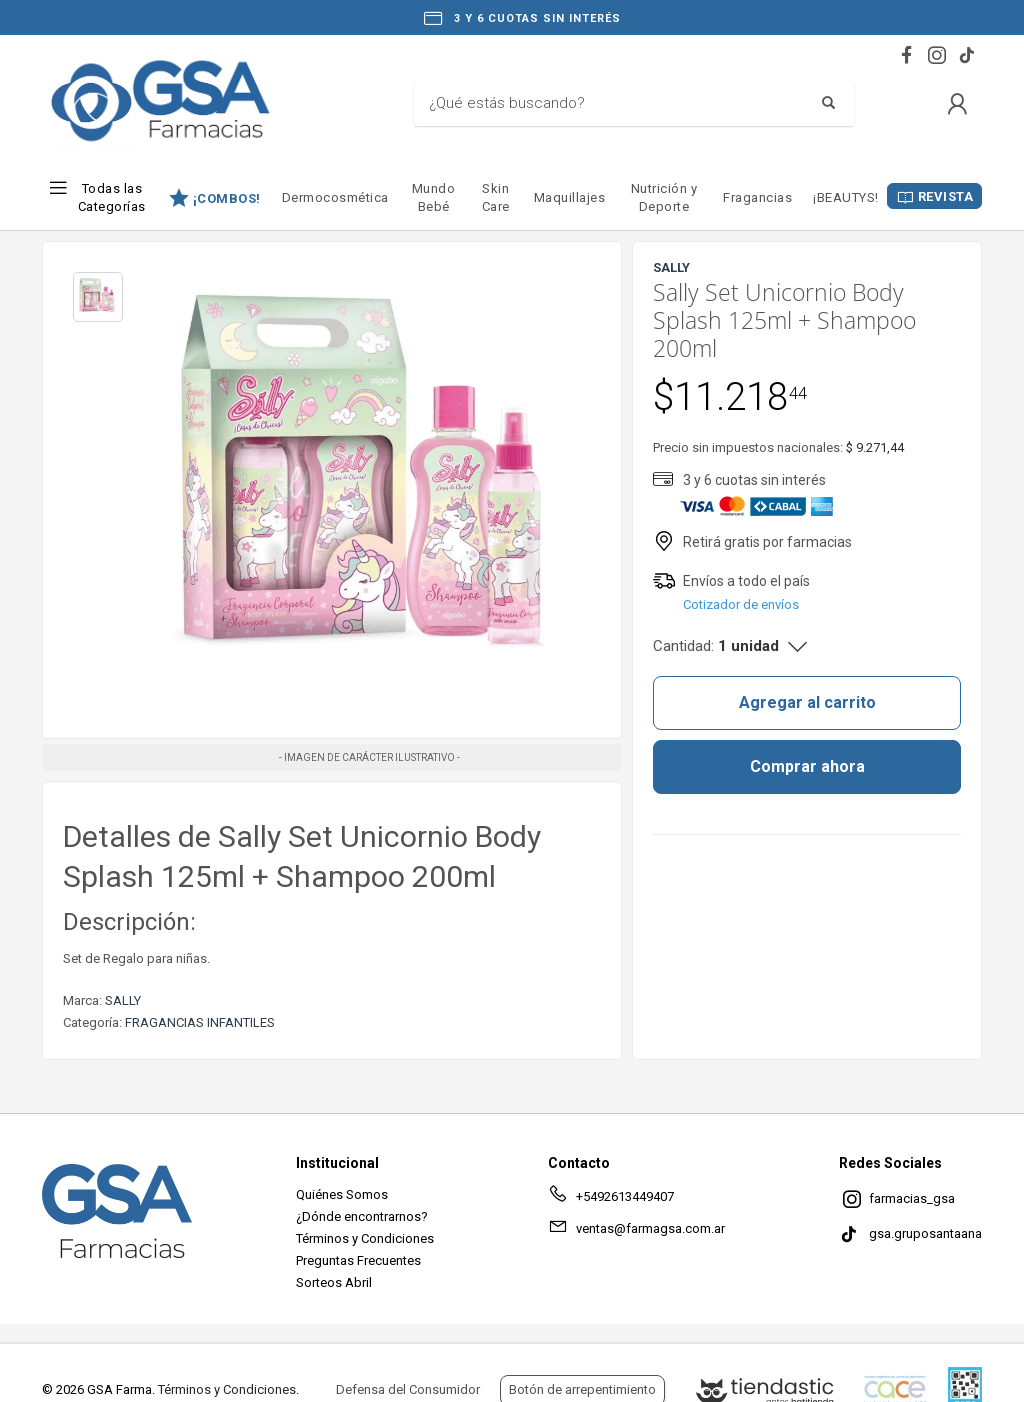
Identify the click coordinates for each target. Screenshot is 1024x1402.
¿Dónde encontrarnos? (362, 1216)
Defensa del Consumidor (408, 1389)
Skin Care (496, 197)
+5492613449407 (611, 1200)
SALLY (123, 1000)
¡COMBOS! (227, 198)
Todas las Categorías (112, 197)
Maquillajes (570, 197)
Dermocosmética (335, 197)
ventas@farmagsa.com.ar (636, 1232)
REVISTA (946, 196)
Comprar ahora (807, 766)
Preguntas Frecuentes (358, 1260)
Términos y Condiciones (365, 1238)
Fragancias (757, 197)
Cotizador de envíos (741, 604)
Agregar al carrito (807, 702)
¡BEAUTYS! (846, 197)
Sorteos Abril (334, 1282)
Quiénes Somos (342, 1194)
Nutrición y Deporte (664, 197)
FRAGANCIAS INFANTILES (200, 1022)
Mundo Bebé (434, 197)
